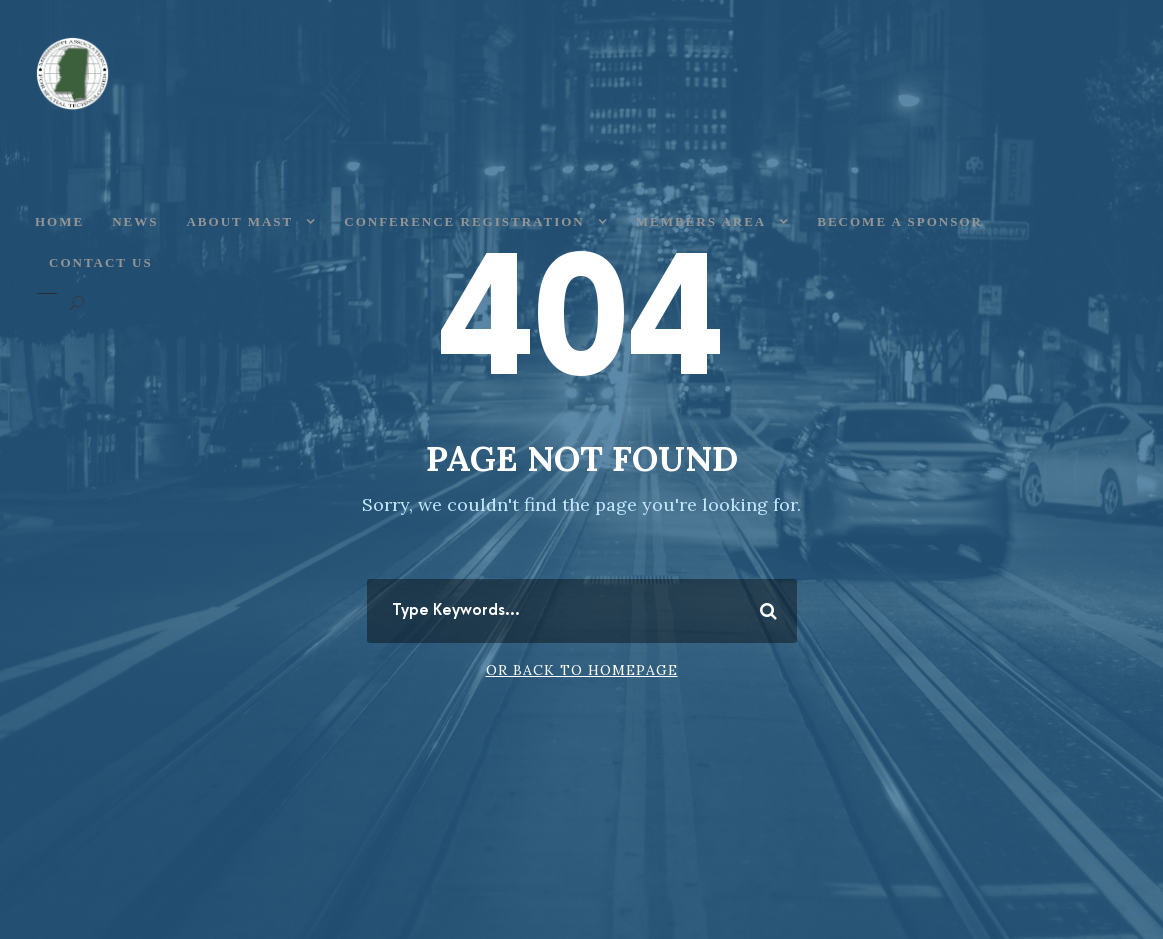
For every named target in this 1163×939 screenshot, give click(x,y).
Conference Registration (464, 221)
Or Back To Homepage (582, 670)
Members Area (701, 221)
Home (59, 221)
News (135, 221)
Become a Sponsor (900, 221)
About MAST (239, 221)
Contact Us (101, 262)
